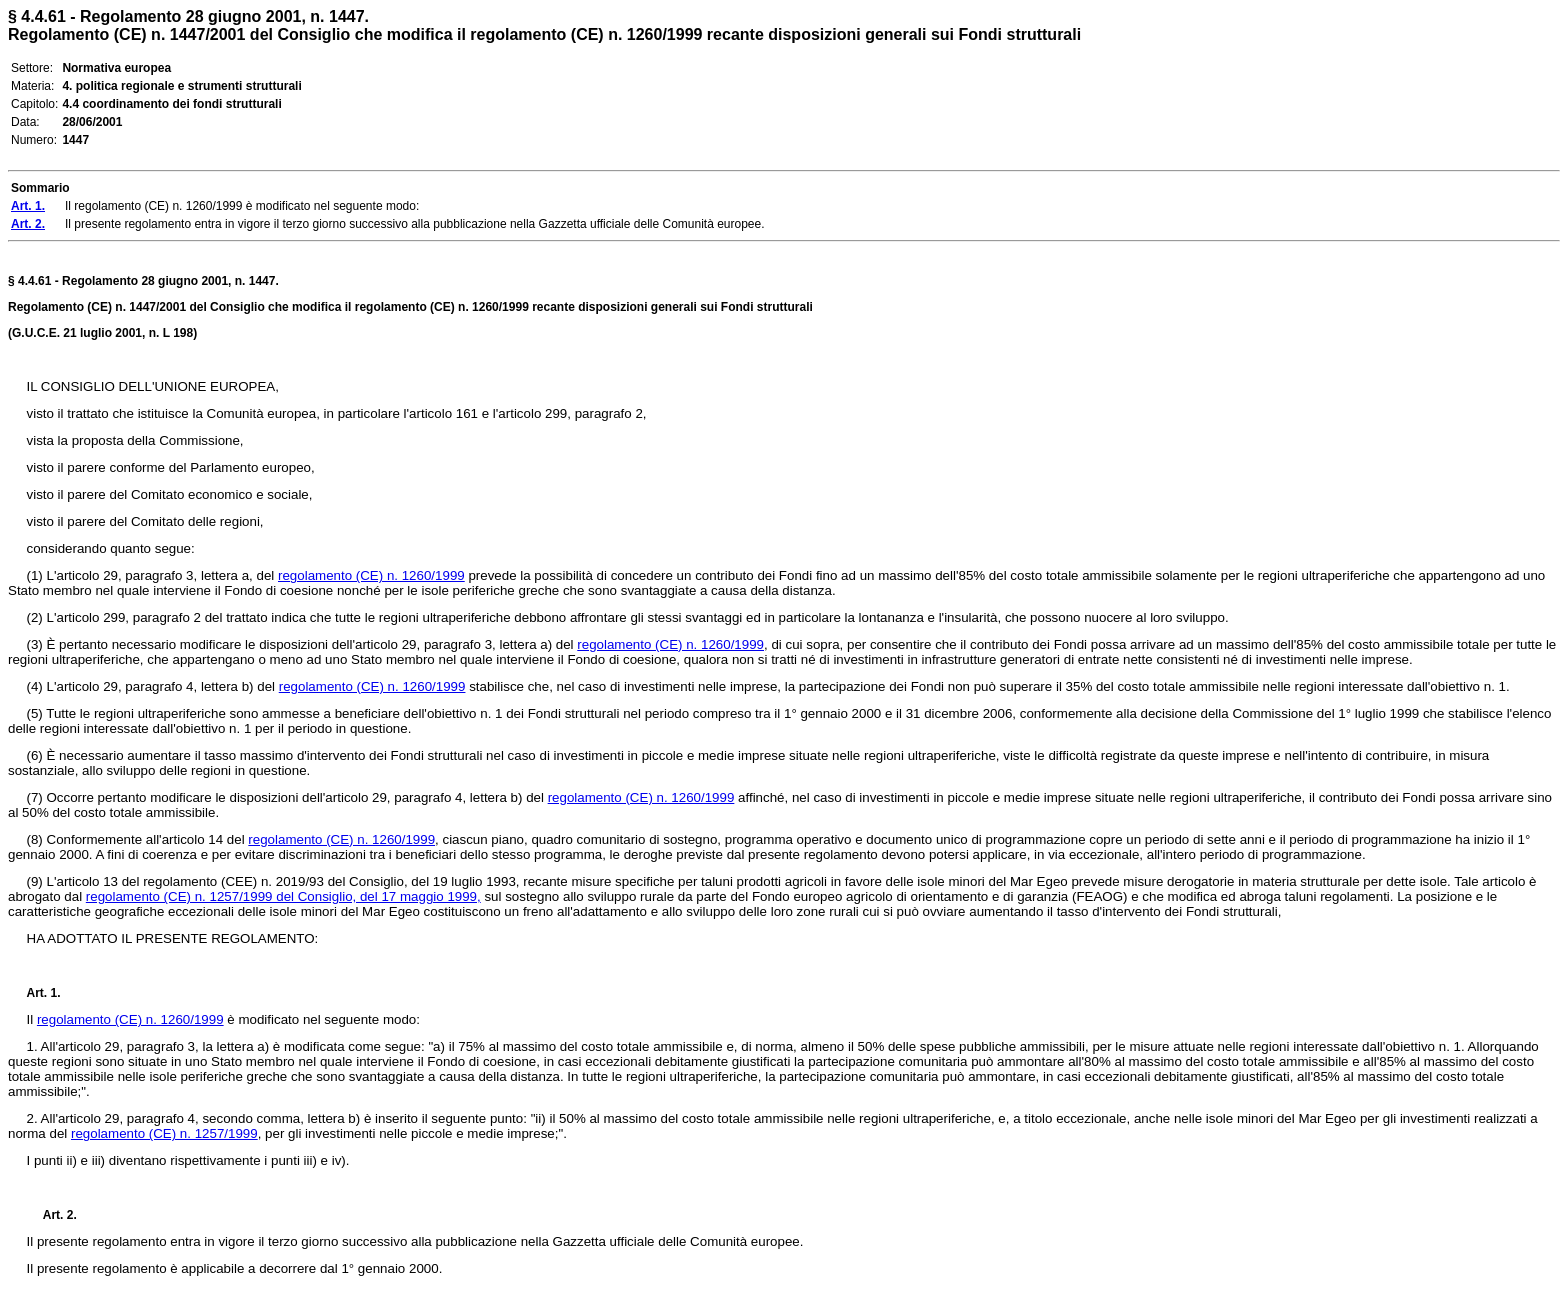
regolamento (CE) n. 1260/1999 (371, 575)
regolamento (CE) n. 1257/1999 (164, 1133)
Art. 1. (44, 993)
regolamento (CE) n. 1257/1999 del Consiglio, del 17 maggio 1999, (283, 896)
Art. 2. (52, 1215)
